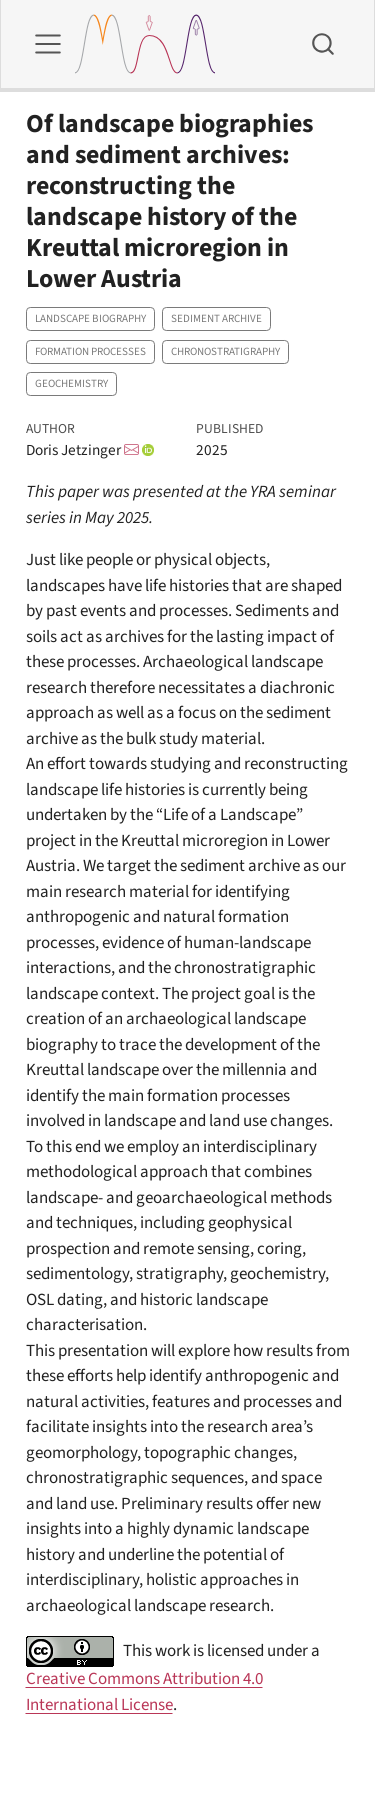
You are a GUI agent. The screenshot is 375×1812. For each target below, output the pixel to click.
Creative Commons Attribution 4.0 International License (144, 1692)
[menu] (48, 44)
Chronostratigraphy (225, 351)
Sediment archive (216, 318)
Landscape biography (90, 318)
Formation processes (90, 351)
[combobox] (324, 44)
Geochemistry (71, 383)
